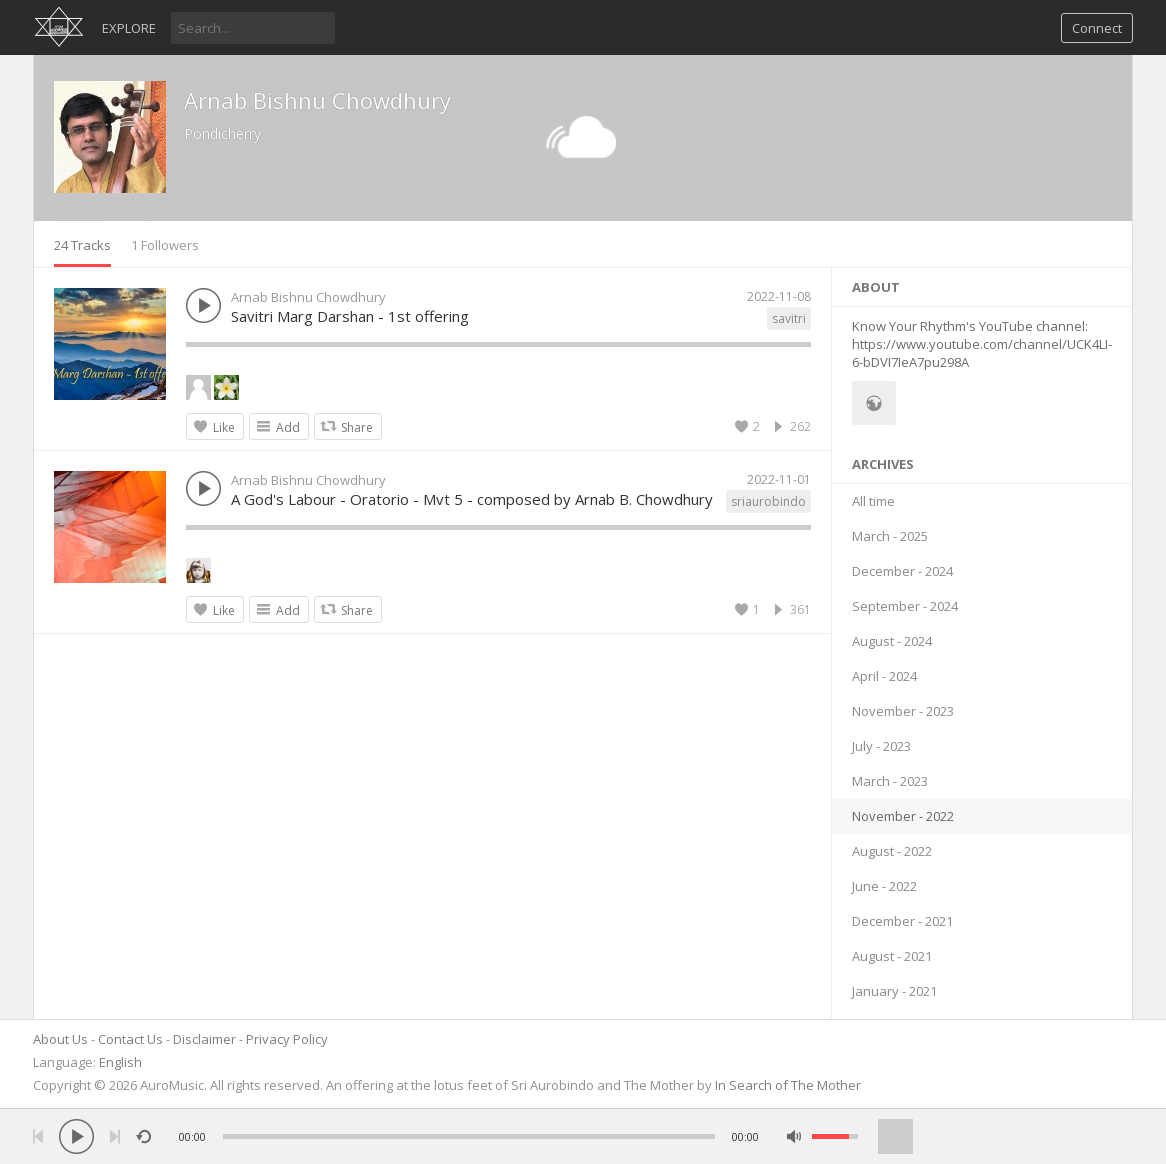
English (120, 1062)
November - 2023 (903, 711)
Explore (129, 28)
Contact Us (130, 1039)
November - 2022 (903, 816)
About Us (60, 1039)
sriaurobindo (768, 501)
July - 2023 (881, 746)
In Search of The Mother (788, 1085)
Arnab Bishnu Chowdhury (317, 100)
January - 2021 (894, 991)
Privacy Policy (287, 1039)
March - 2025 (890, 536)
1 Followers (165, 245)
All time (873, 501)
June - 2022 (884, 886)
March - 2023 (890, 781)
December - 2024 (902, 571)
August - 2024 (892, 641)
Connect (1097, 28)
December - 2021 (902, 921)
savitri (789, 318)
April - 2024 (884, 676)
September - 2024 (905, 606)
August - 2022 (892, 851)
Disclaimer (204, 1039)
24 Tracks (82, 245)
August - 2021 (892, 956)
